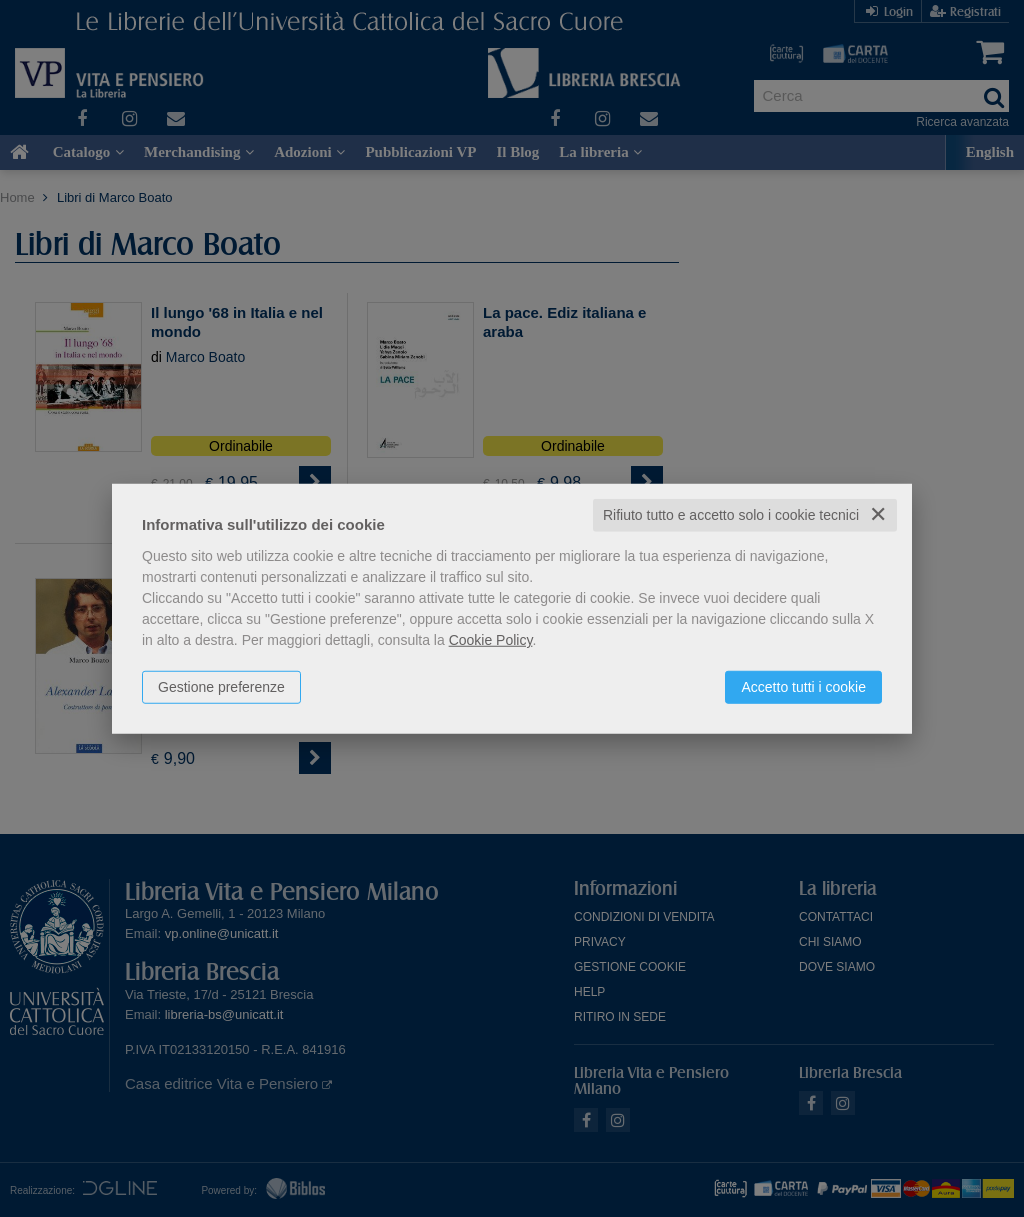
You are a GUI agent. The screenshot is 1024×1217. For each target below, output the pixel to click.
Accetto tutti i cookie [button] (803, 687)
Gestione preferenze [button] (221, 687)
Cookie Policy (491, 640)
